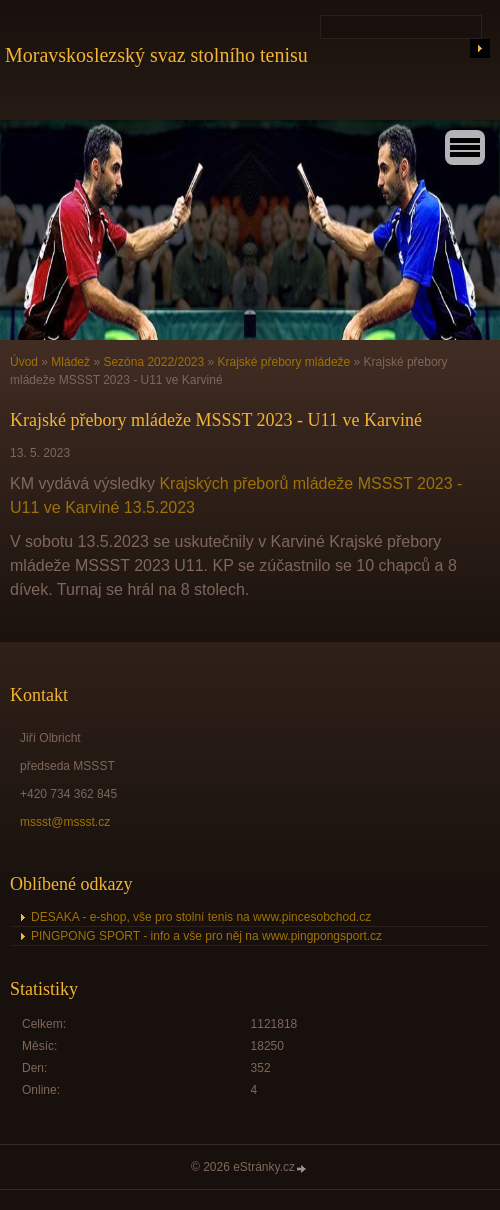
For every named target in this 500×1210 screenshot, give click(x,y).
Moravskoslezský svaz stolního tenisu (156, 55)
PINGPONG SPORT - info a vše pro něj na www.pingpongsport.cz (206, 936)
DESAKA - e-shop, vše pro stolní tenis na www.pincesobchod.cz (201, 917)
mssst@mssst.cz (65, 822)
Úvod (24, 362)
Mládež (70, 362)
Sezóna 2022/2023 (153, 362)
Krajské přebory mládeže (284, 362)
